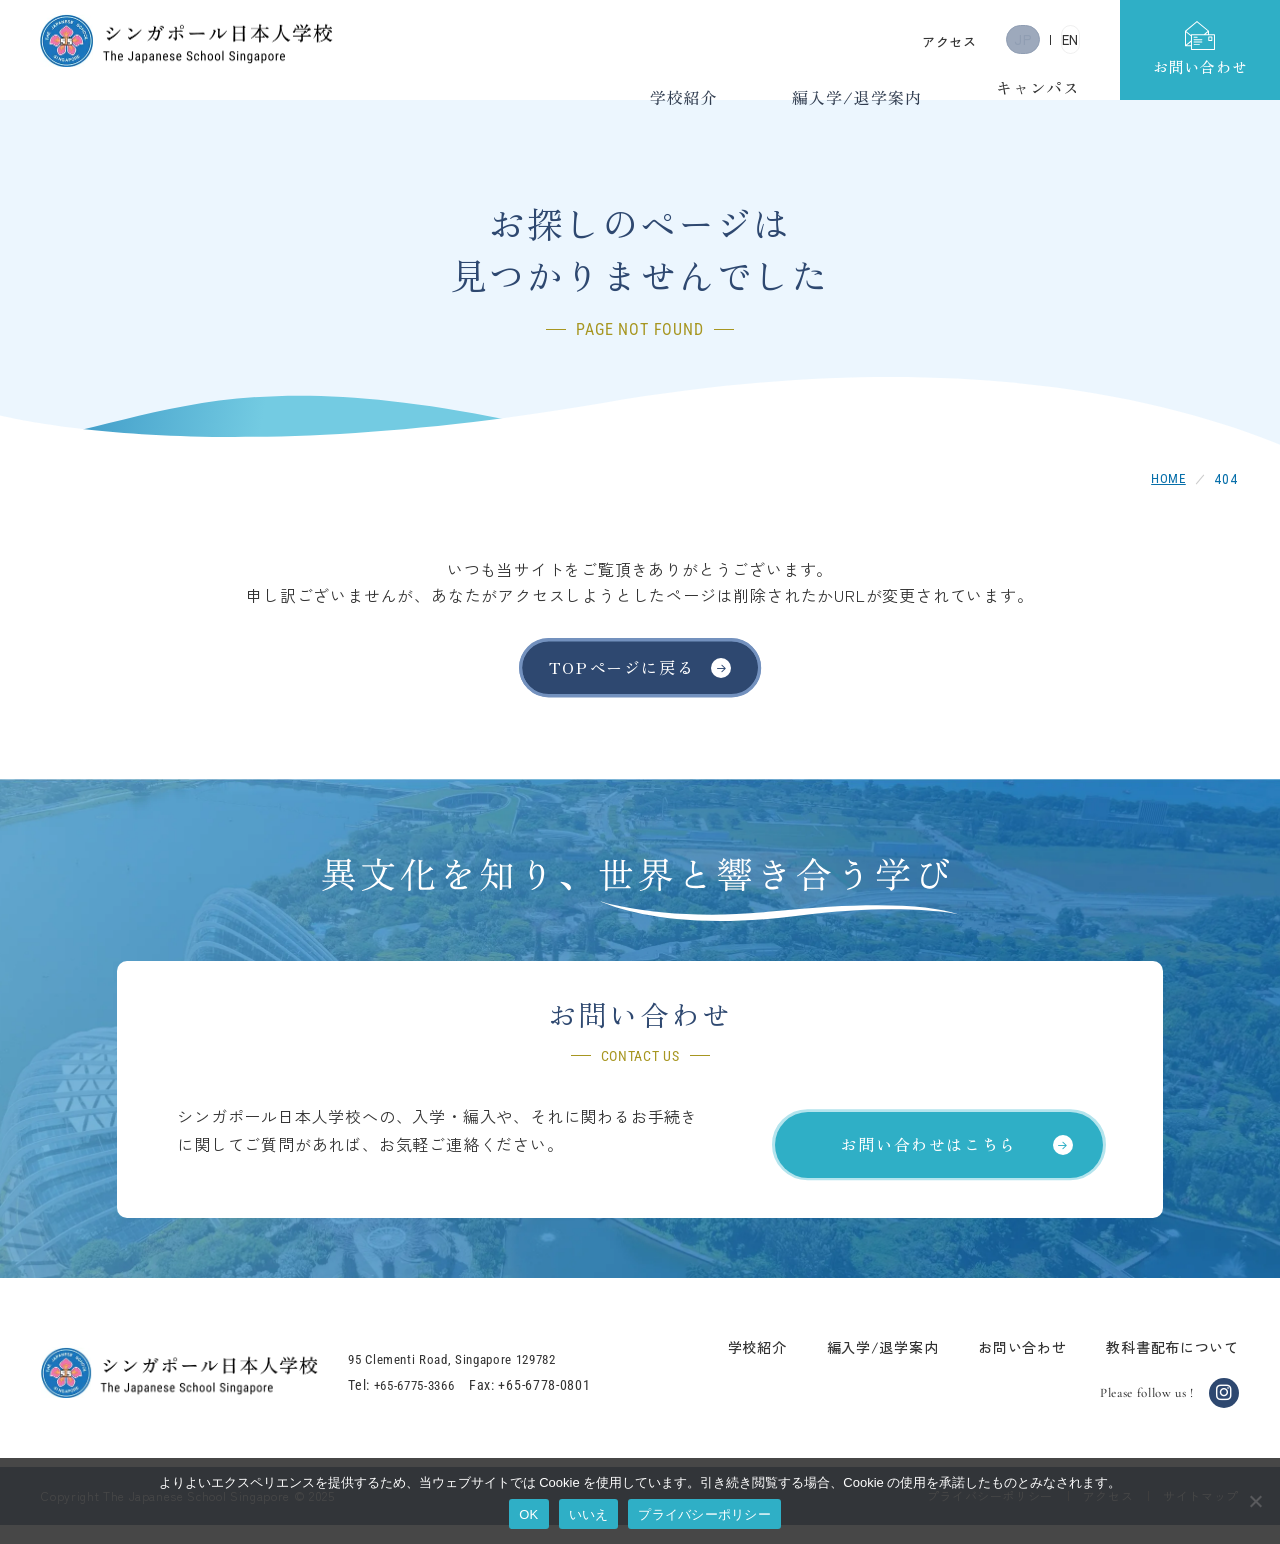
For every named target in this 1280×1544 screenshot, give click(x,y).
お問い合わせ (1003, 1365)
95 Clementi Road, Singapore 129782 (481, 1378)
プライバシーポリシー (704, 1514)
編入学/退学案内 (864, 1365)
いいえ (589, 1514)
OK (528, 1514)
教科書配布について (1154, 1365)
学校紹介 (738, 1365)
